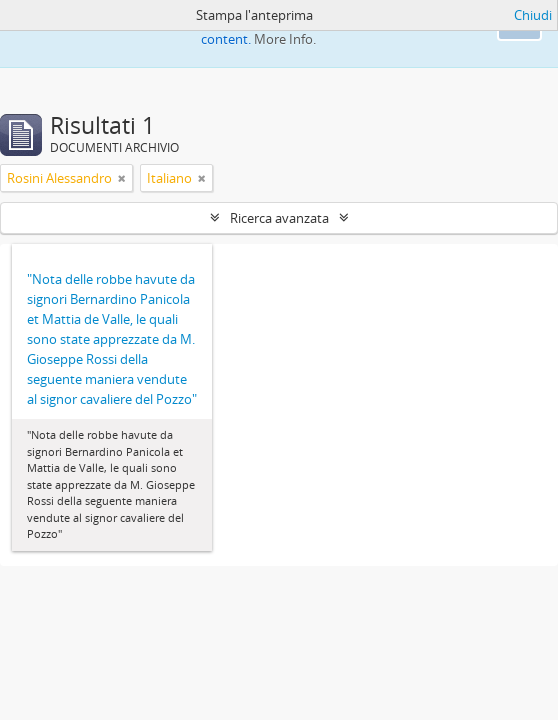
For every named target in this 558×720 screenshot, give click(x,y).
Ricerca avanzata (279, 218)
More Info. (285, 39)
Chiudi (533, 15)
